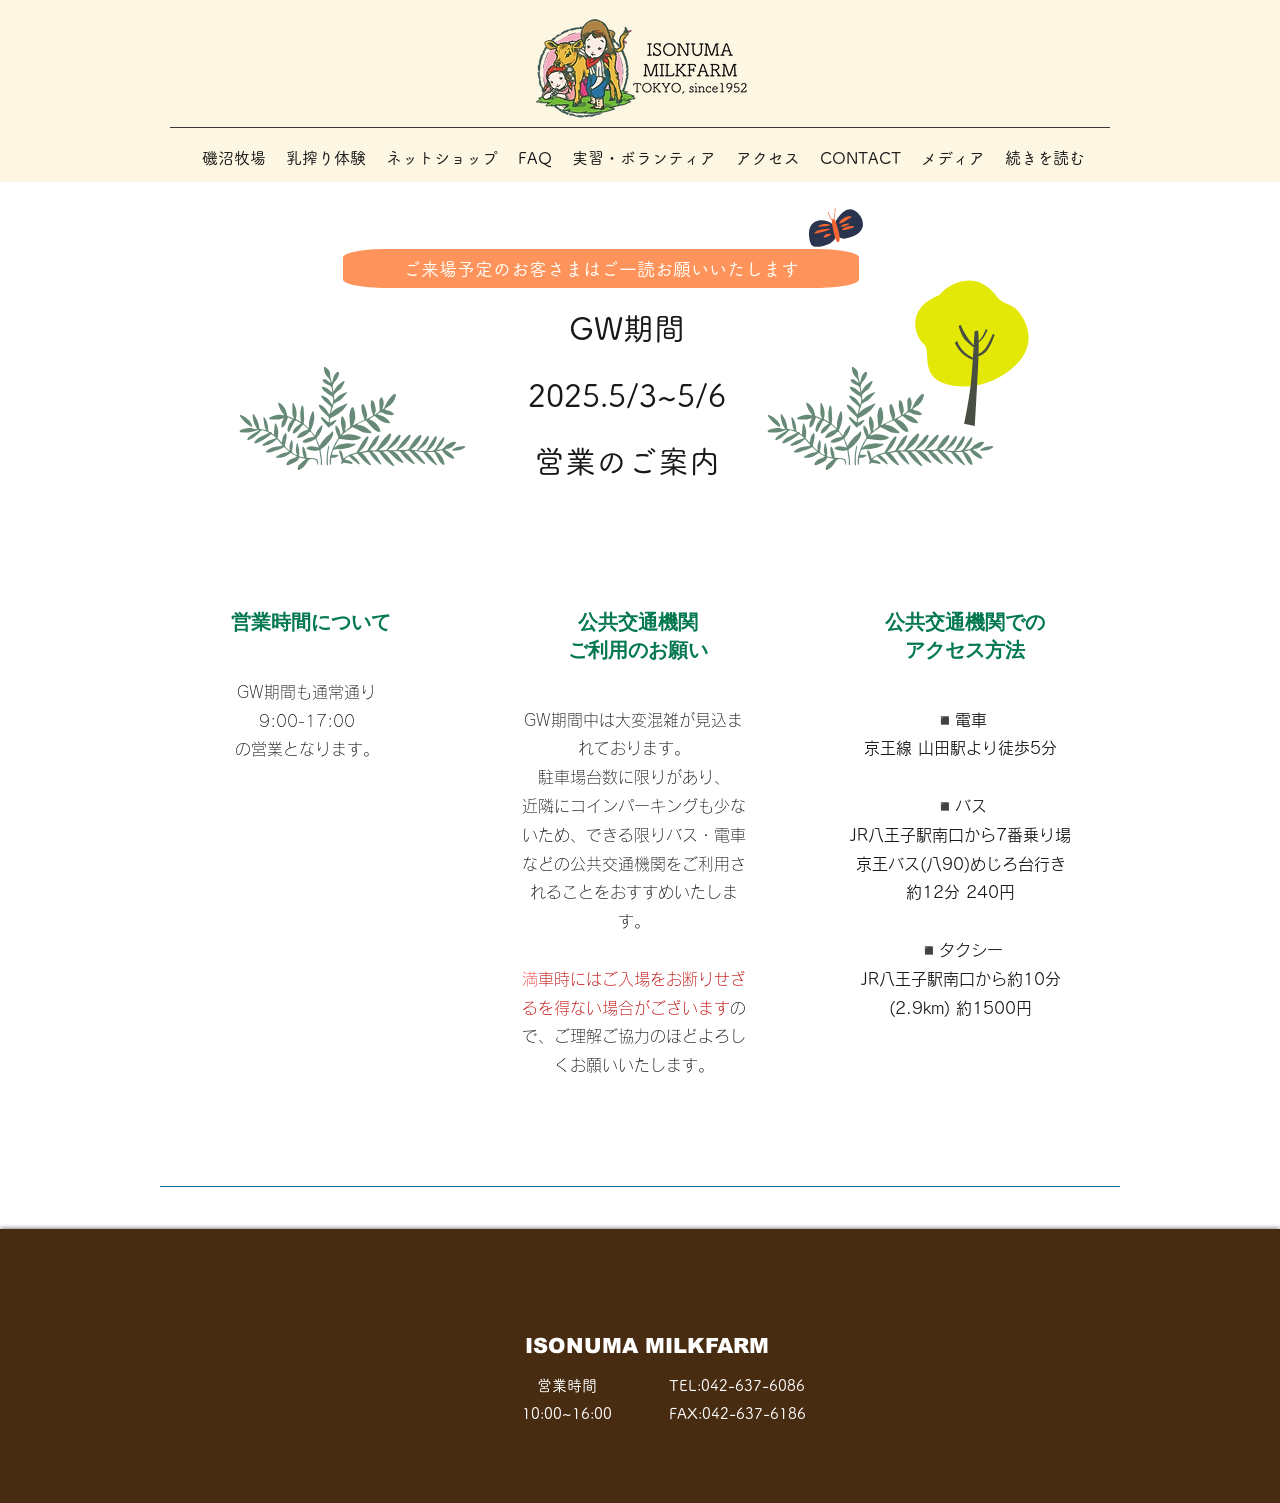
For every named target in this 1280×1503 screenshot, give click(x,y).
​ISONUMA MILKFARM (647, 1345)
